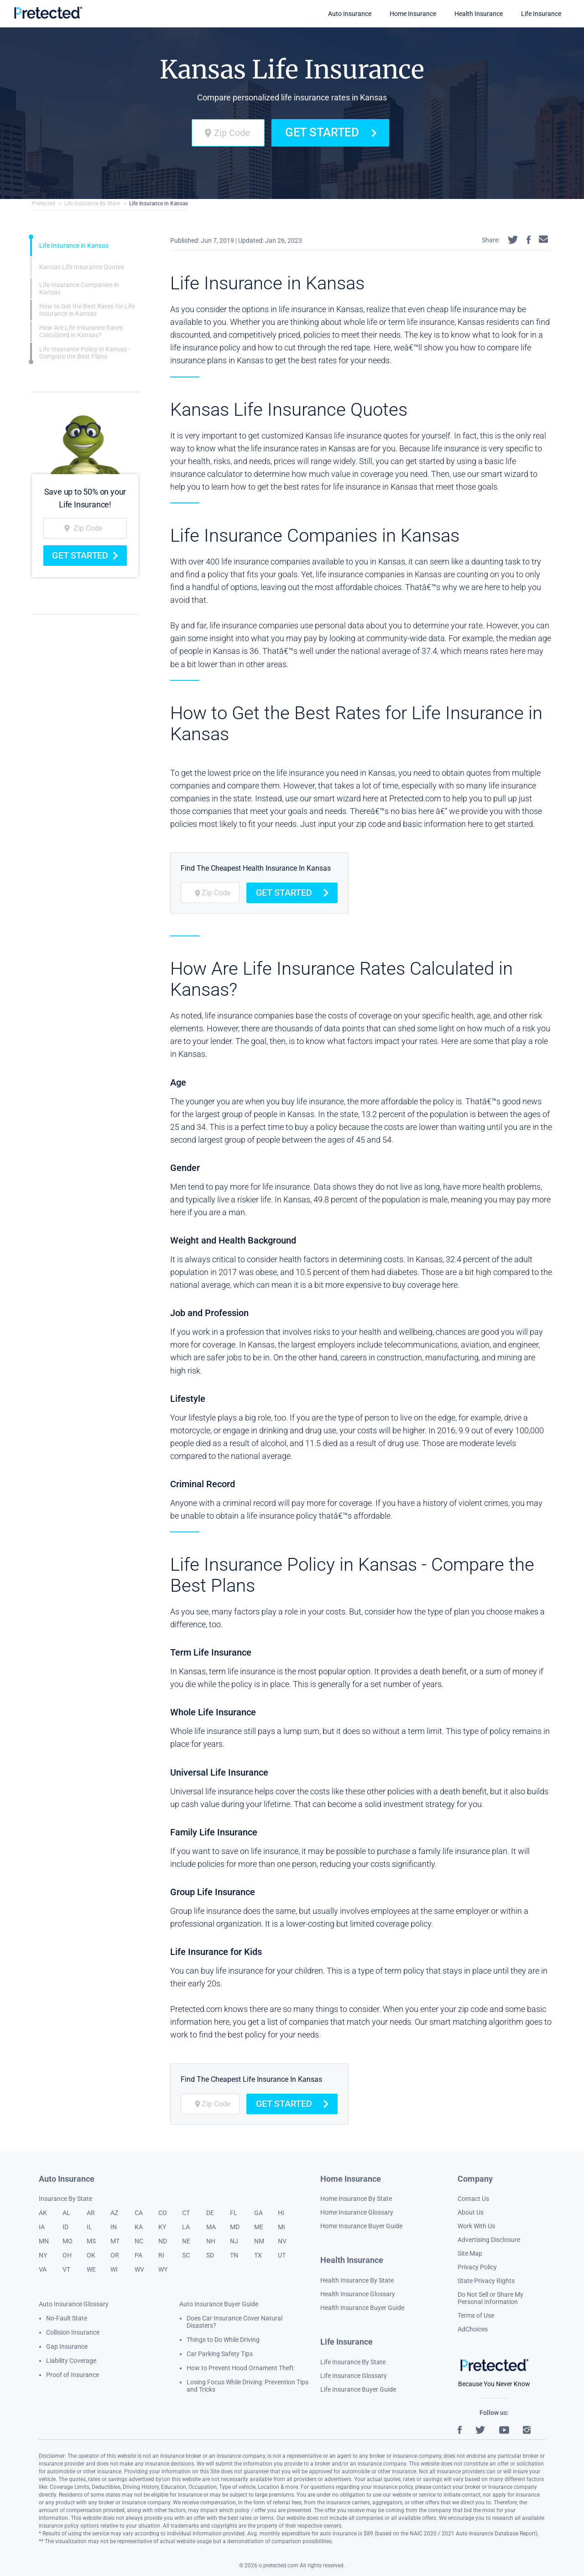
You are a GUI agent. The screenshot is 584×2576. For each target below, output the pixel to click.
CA (139, 2212)
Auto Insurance (349, 13)
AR (91, 2212)
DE (210, 2212)
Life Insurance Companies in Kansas (79, 288)
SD (210, 2255)
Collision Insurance (72, 2332)
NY (43, 2255)
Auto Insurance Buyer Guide (218, 2304)
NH (210, 2241)
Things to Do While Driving (223, 2339)
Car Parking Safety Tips (220, 2353)
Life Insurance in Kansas (158, 203)
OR (114, 2255)
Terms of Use (476, 2315)
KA (139, 2227)
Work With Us (476, 2226)
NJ (234, 2241)
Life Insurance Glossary (353, 2375)
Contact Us (473, 2198)
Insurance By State (65, 2198)
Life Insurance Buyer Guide (358, 2389)
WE (91, 2269)
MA (211, 2227)
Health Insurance (478, 13)
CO (162, 2212)
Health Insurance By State (357, 2280)
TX (258, 2255)
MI (281, 2227)
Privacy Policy (477, 2267)
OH (67, 2255)
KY (162, 2227)
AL (66, 2212)
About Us (471, 2212)
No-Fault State (66, 2318)
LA (186, 2227)
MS (91, 2241)
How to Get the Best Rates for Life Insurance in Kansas (87, 310)
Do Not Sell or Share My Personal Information (490, 2298)
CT (186, 2212)
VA (43, 2269)
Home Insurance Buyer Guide (361, 2226)
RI (161, 2255)
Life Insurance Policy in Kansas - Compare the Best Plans (84, 352)
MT (115, 2241)
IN (113, 2227)
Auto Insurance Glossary (74, 2304)
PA (138, 2255)
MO (68, 2241)
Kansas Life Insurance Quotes (81, 267)
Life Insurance (541, 13)
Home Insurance (413, 13)
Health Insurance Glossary (357, 2294)
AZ (114, 2212)
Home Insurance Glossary (356, 2212)
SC (186, 2255)
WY (162, 2269)
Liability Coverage (71, 2360)
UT (282, 2255)
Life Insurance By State (92, 203)
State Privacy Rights (486, 2280)
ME (258, 2227)
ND (162, 2241)
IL (89, 2227)
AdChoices (473, 2329)
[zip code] (228, 132)
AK (43, 2212)
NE (186, 2241)
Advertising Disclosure (489, 2239)
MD (235, 2227)
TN (234, 2255)
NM (259, 2241)
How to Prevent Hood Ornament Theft (240, 2368)
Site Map (470, 2253)
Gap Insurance (67, 2346)
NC (139, 2241)
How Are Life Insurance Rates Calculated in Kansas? (81, 331)
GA (258, 2212)
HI (281, 2212)
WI (114, 2269)
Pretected (43, 203)
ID (65, 2227)
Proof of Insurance (72, 2374)
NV (282, 2241)
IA (42, 2227)
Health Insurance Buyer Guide (362, 2307)
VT (66, 2269)
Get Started (330, 132)
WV (139, 2269)
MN (44, 2241)
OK (91, 2255)
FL (233, 2212)
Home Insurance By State (356, 2198)
